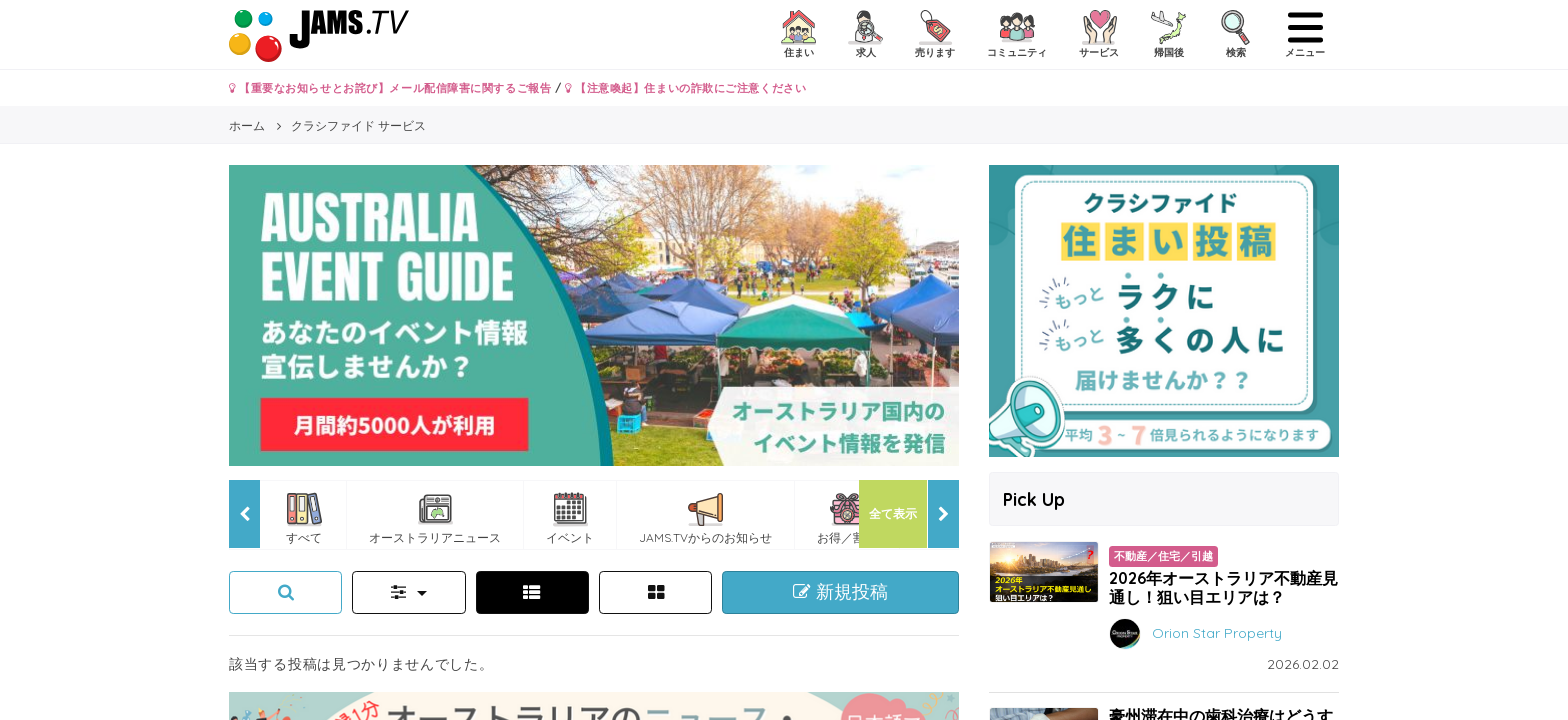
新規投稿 (840, 592)
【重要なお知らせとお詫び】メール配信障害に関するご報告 (390, 88)
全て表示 (893, 513)
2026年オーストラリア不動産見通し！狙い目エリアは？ (1223, 587)
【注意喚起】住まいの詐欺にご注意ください (685, 88)
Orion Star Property (1217, 632)
